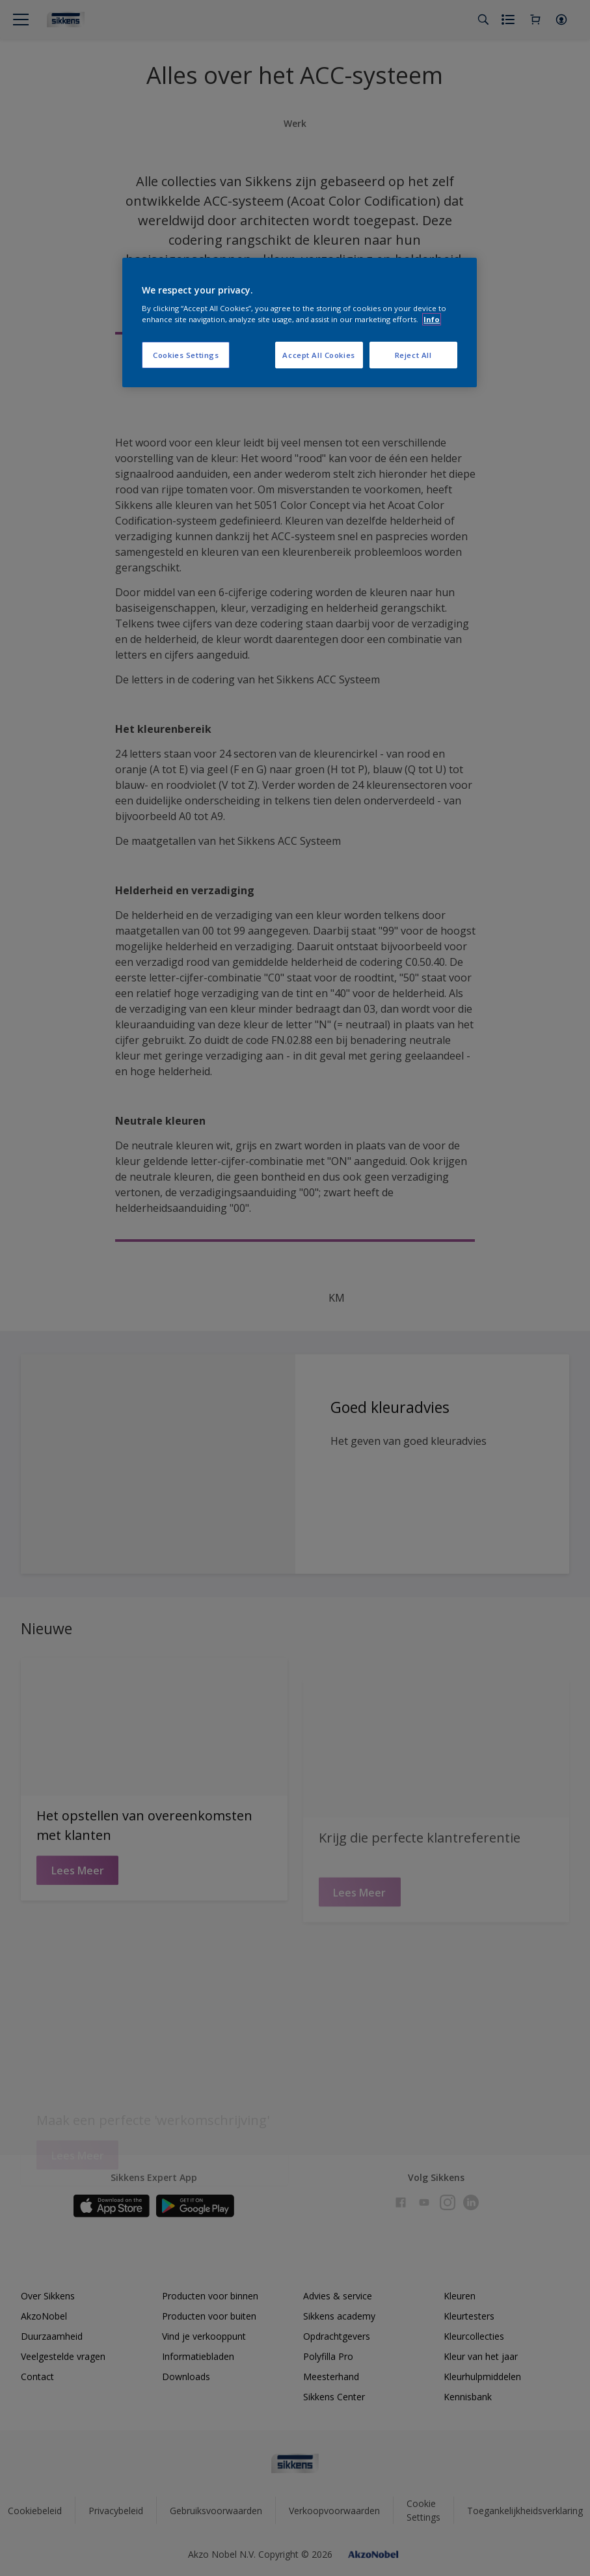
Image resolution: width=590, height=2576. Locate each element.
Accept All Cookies (318, 355)
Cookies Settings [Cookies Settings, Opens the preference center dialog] (186, 355)
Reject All (413, 355)
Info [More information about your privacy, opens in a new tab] (431, 319)
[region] (299, 323)
